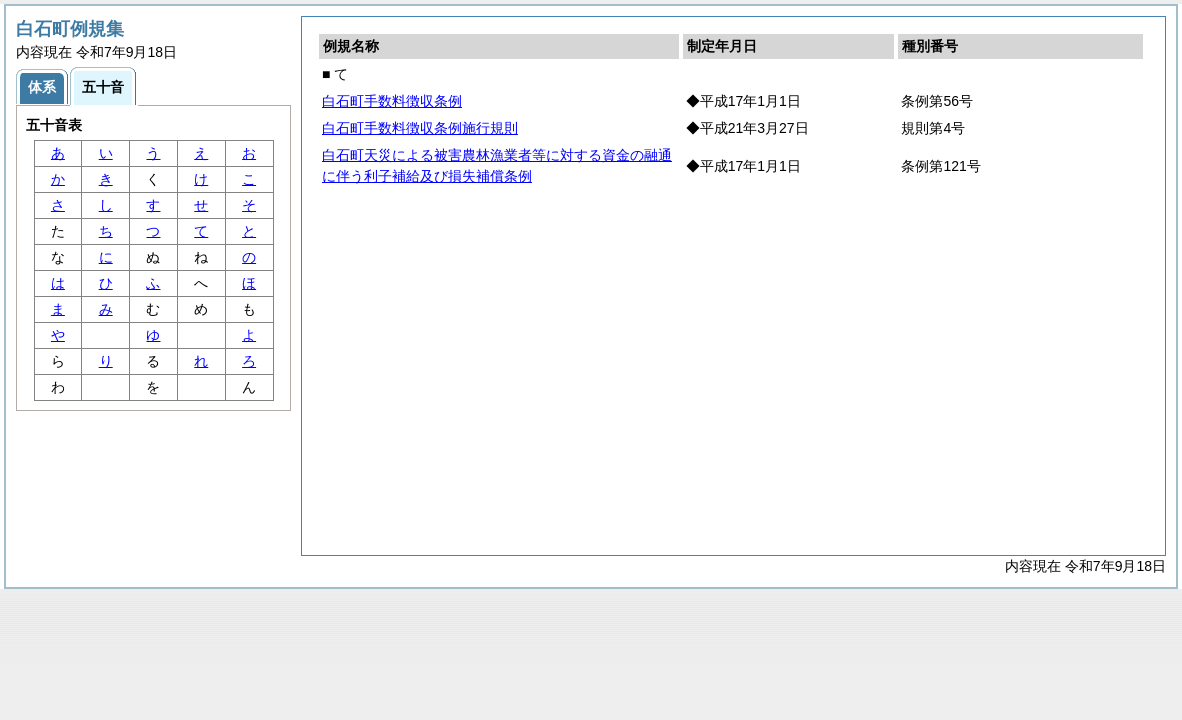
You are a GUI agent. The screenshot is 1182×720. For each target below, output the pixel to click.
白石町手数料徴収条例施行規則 (420, 128)
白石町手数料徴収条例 (392, 101)
